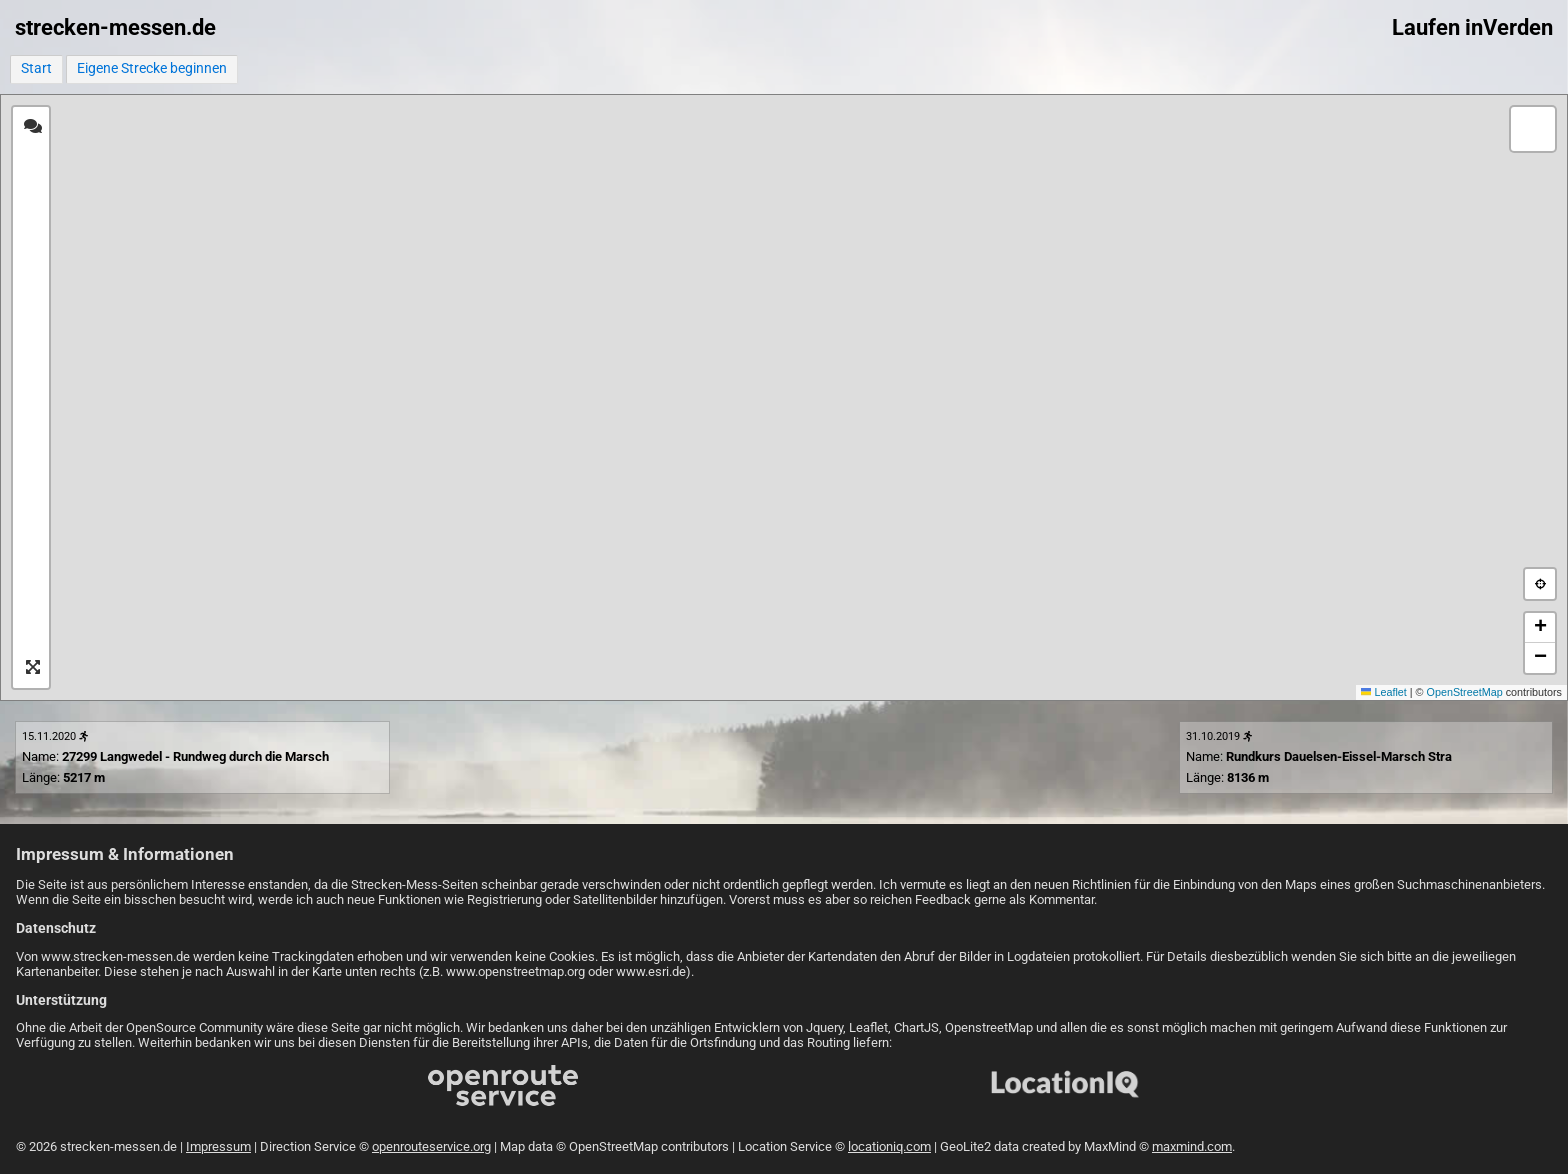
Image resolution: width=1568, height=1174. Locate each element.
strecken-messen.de (115, 27)
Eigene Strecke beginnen (152, 68)
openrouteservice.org (431, 1146)
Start (36, 68)
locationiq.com (889, 1146)
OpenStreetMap (1465, 692)
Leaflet (1384, 692)
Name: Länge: (175, 757)
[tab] (33, 127)
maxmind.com (1192, 1146)
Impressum (218, 1146)
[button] (1533, 129)
